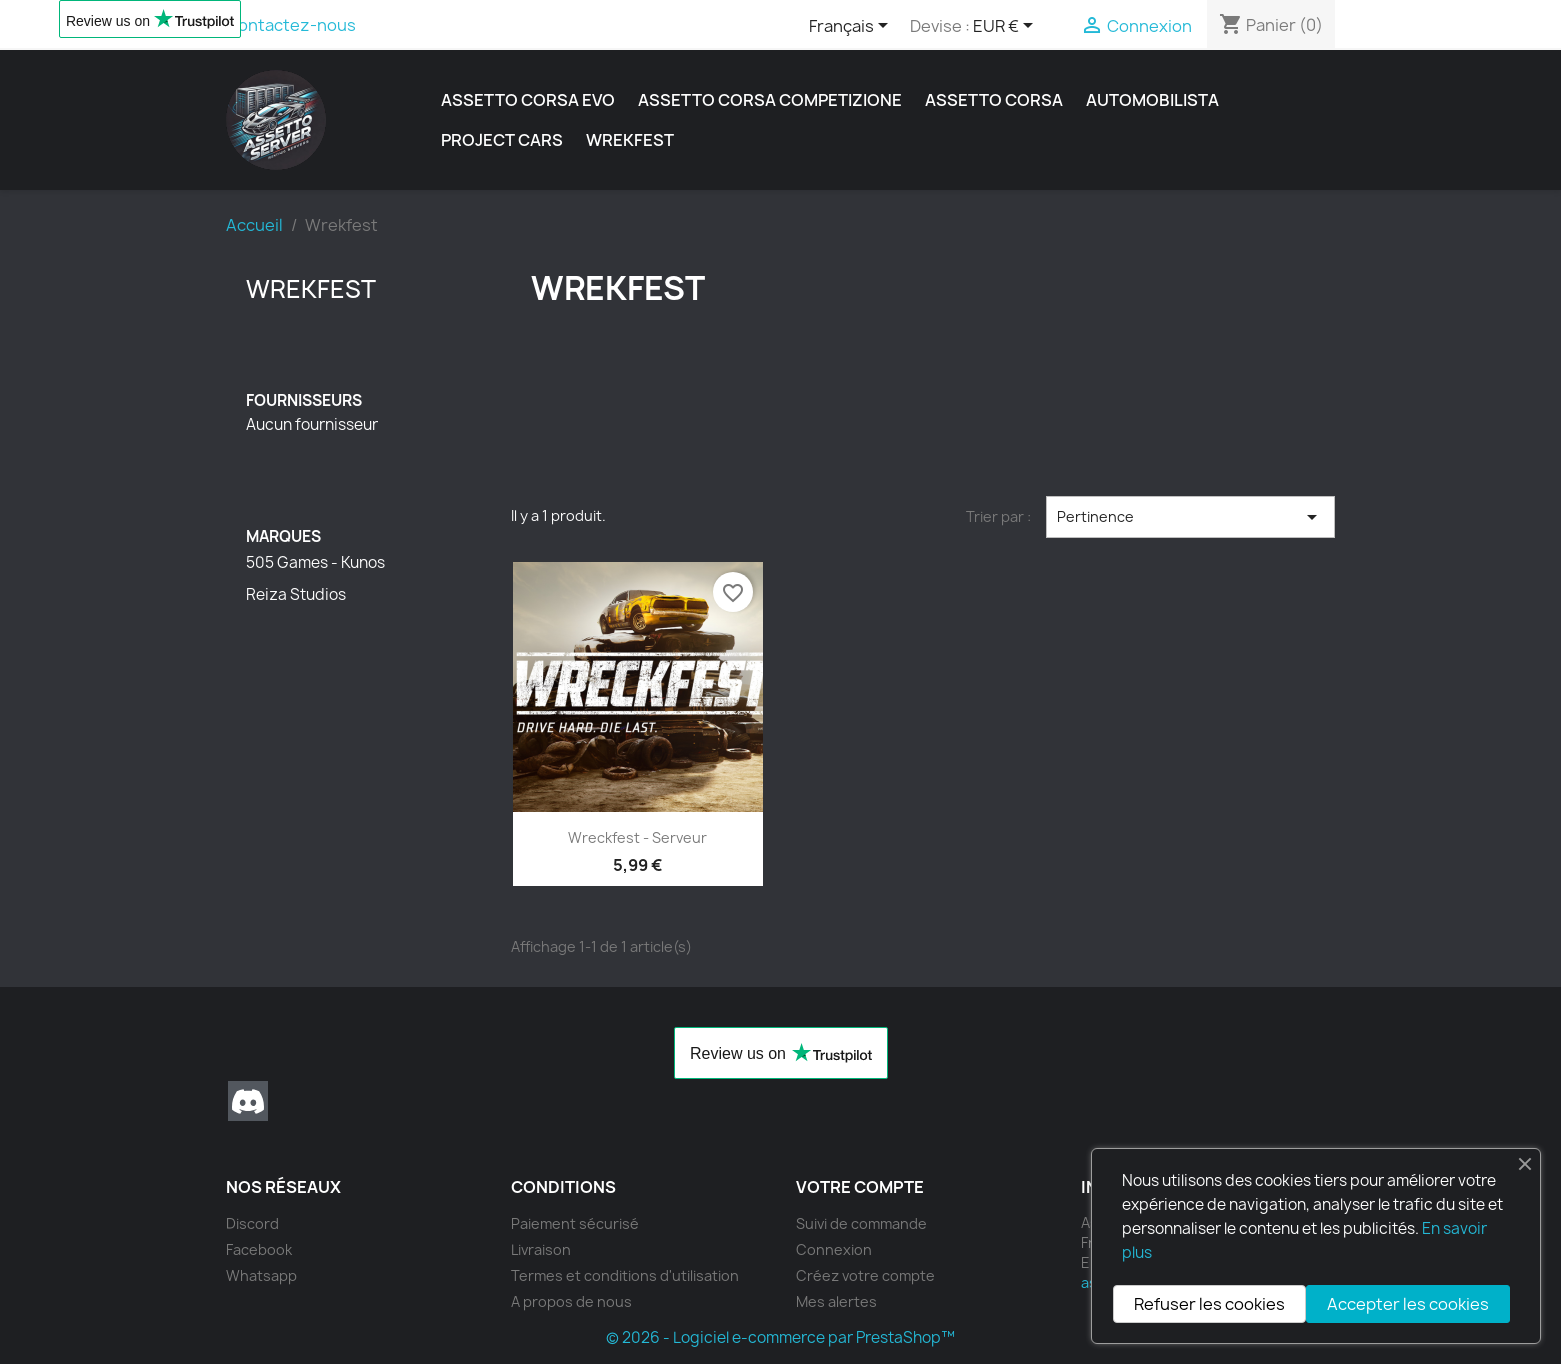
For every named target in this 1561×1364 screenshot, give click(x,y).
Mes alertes (836, 1301)
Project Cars (502, 140)
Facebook (259, 1249)
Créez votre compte (865, 1275)
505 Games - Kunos (315, 563)
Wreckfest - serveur (637, 837)
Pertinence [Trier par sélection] (1190, 517)
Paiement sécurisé (575, 1223)
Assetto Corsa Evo (528, 100)
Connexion (834, 1249)
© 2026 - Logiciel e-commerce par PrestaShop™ (780, 1337)
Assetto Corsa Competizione (770, 100)
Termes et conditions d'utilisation (625, 1275)
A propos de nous (571, 1301)
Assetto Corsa (994, 100)
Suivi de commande (861, 1223)
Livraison (541, 1249)
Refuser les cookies (1209, 1304)
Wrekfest (630, 140)
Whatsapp (261, 1275)
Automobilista (1152, 100)
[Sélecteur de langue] (852, 27)
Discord (248, 1101)
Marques (283, 536)
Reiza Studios (296, 595)
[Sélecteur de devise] (1006, 27)
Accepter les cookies (1408, 1304)
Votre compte (860, 1187)
